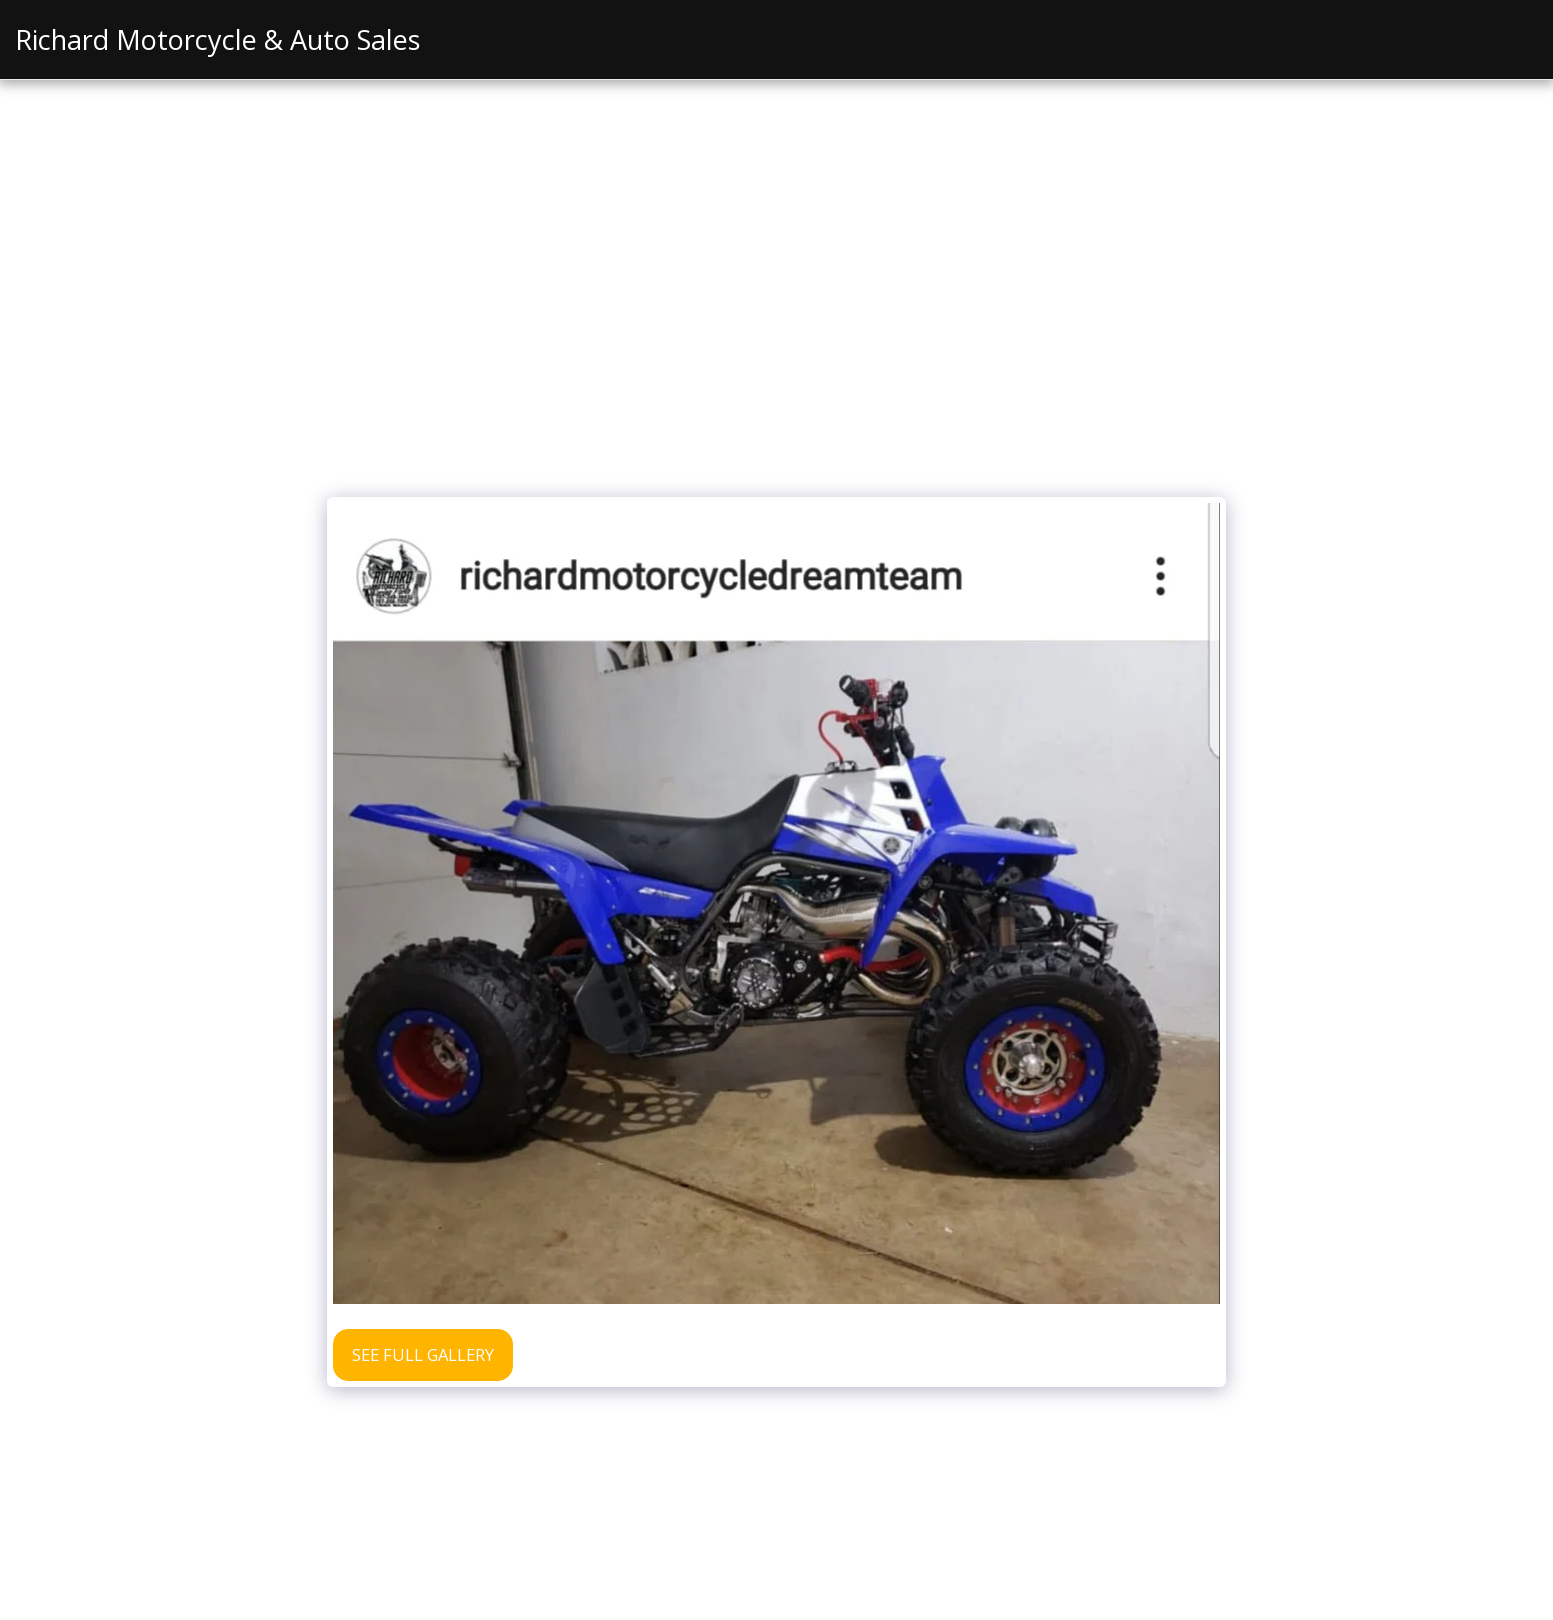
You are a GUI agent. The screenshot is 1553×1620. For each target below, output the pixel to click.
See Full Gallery (423, 1354)
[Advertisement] (777, 337)
